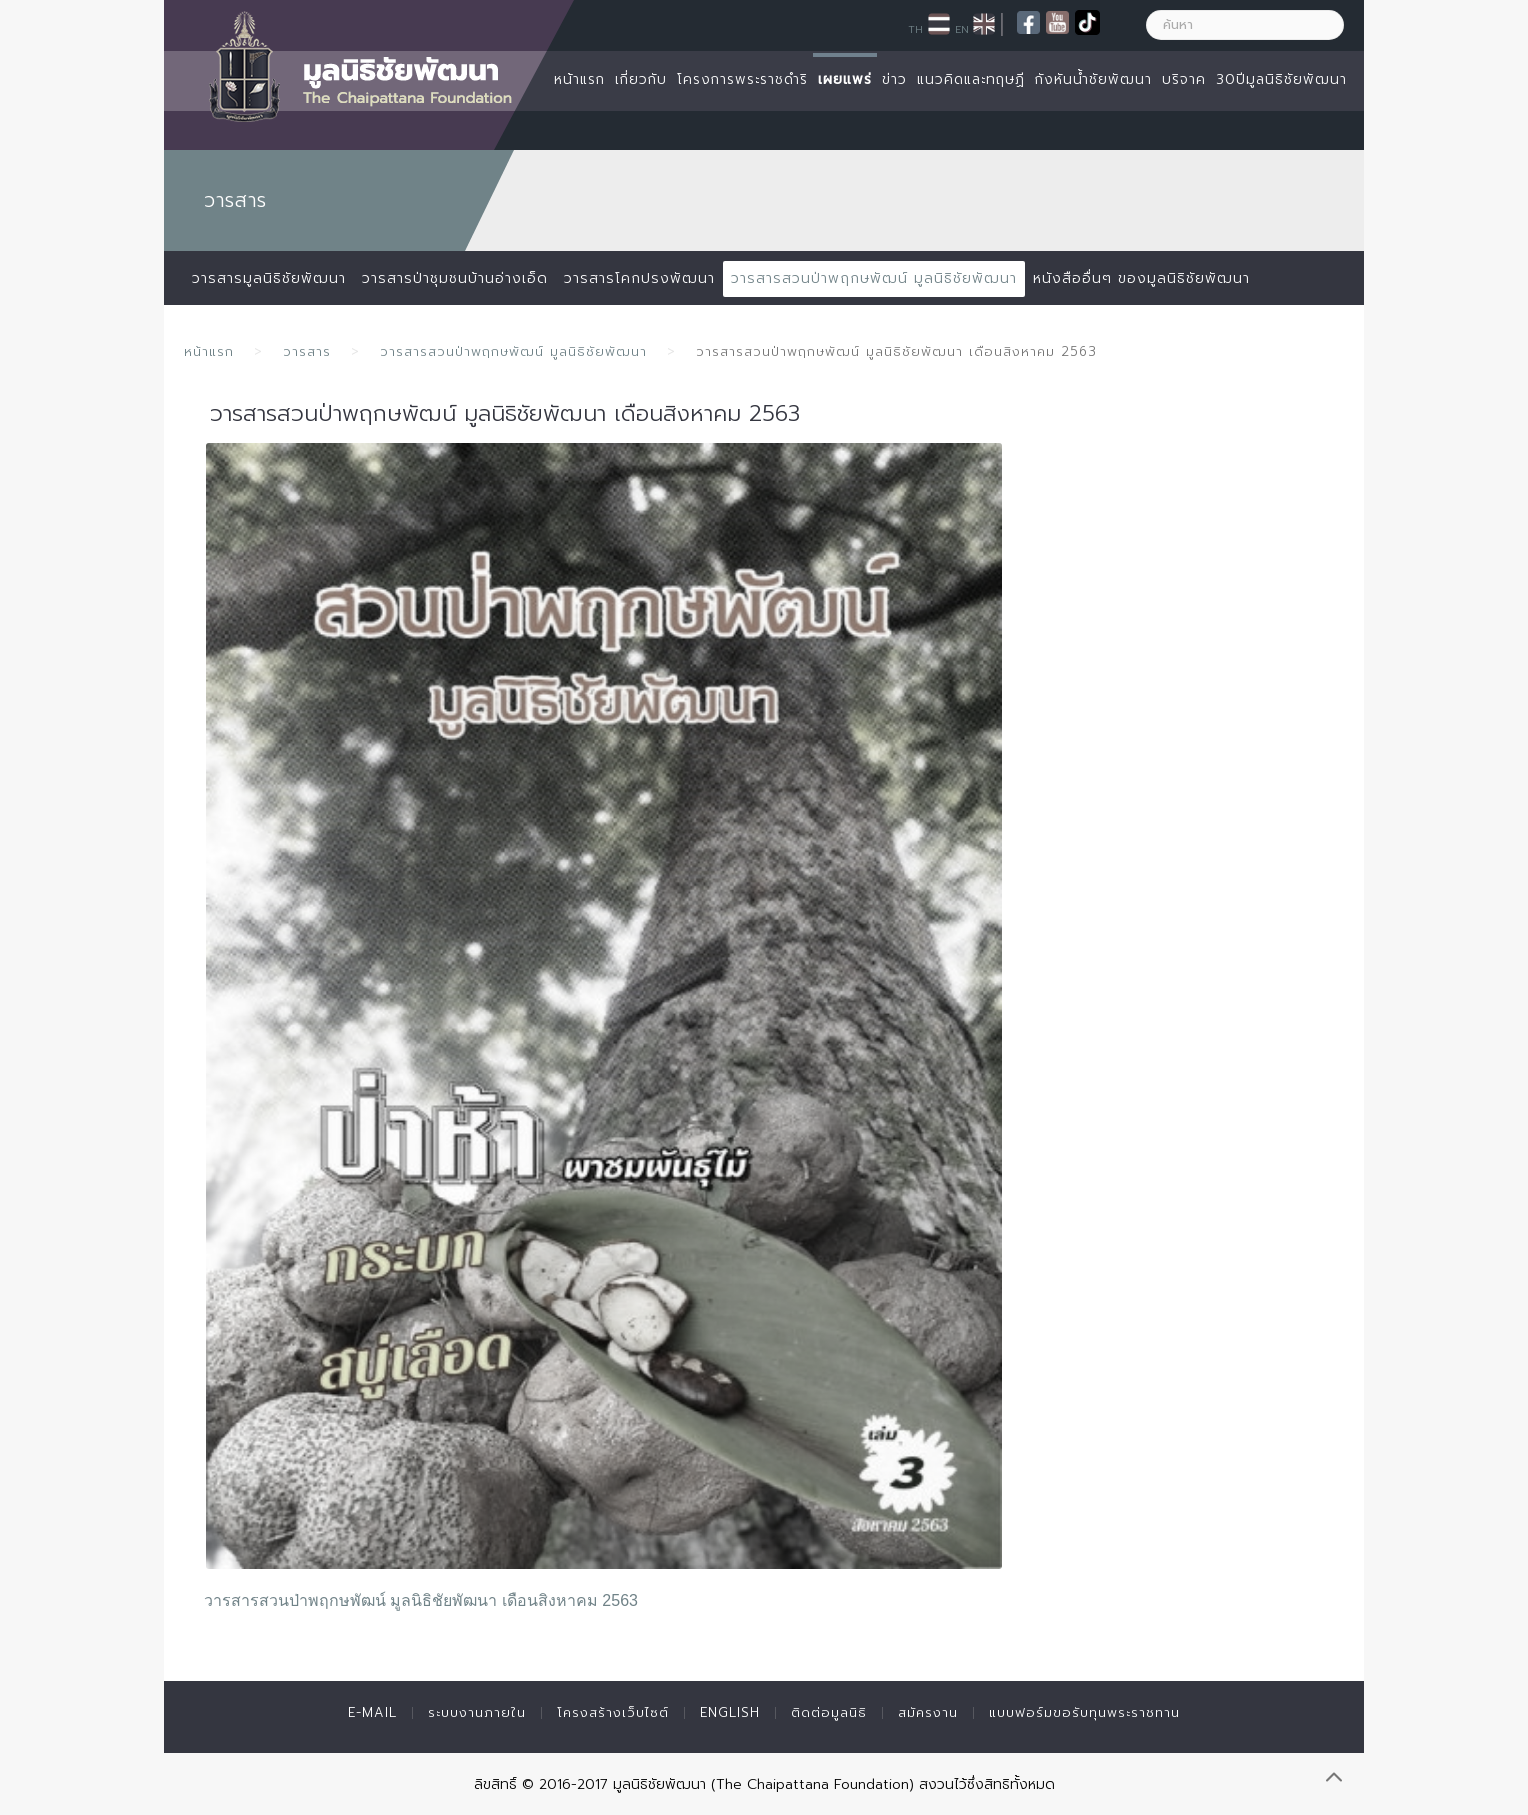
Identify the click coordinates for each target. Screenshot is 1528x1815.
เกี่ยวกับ (641, 79)
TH (915, 29)
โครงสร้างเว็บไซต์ (613, 1712)
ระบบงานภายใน (477, 1712)
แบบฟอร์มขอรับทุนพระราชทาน (1084, 1712)
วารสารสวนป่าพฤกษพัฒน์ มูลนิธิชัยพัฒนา (874, 278)
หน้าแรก (579, 79)
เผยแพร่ (845, 79)
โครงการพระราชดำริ (742, 79)
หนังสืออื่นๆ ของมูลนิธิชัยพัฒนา (1141, 278)
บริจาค (1184, 79)
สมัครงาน (928, 1712)
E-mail (372, 1712)
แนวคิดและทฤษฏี (971, 79)
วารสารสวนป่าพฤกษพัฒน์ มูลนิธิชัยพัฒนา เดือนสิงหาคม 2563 (421, 1600)
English (730, 1712)
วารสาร (307, 351)
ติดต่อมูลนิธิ (829, 1712)
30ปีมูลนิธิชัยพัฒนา (1281, 79)
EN (962, 29)
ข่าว (894, 79)
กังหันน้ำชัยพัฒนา (1093, 79)
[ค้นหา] (1245, 25)
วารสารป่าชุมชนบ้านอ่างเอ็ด (455, 278)
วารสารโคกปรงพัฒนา (639, 278)
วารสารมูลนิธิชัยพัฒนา (269, 278)
